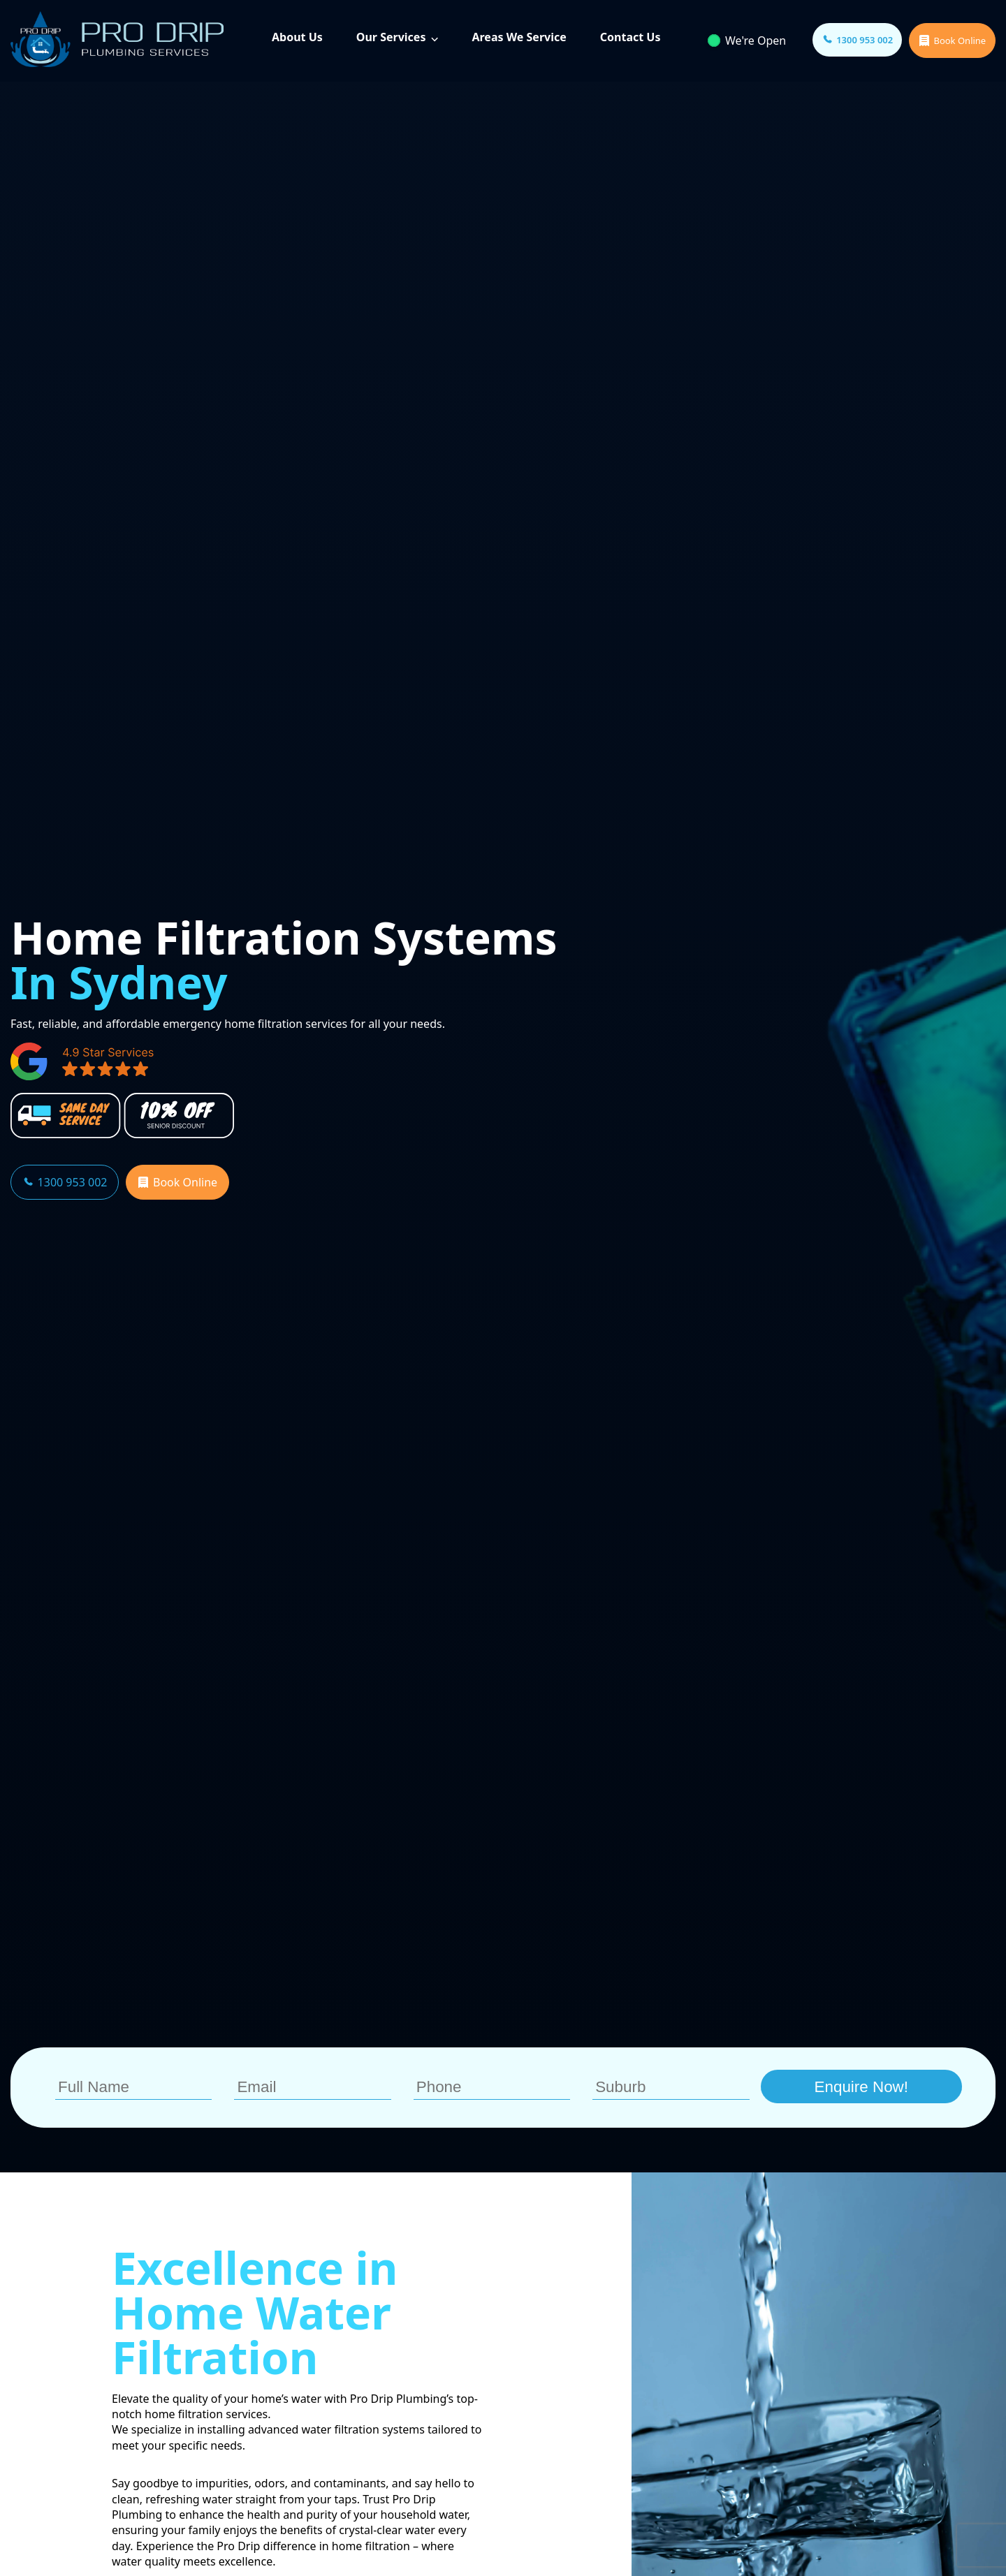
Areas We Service (519, 37)
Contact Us (630, 37)
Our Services (391, 37)
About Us (297, 37)
